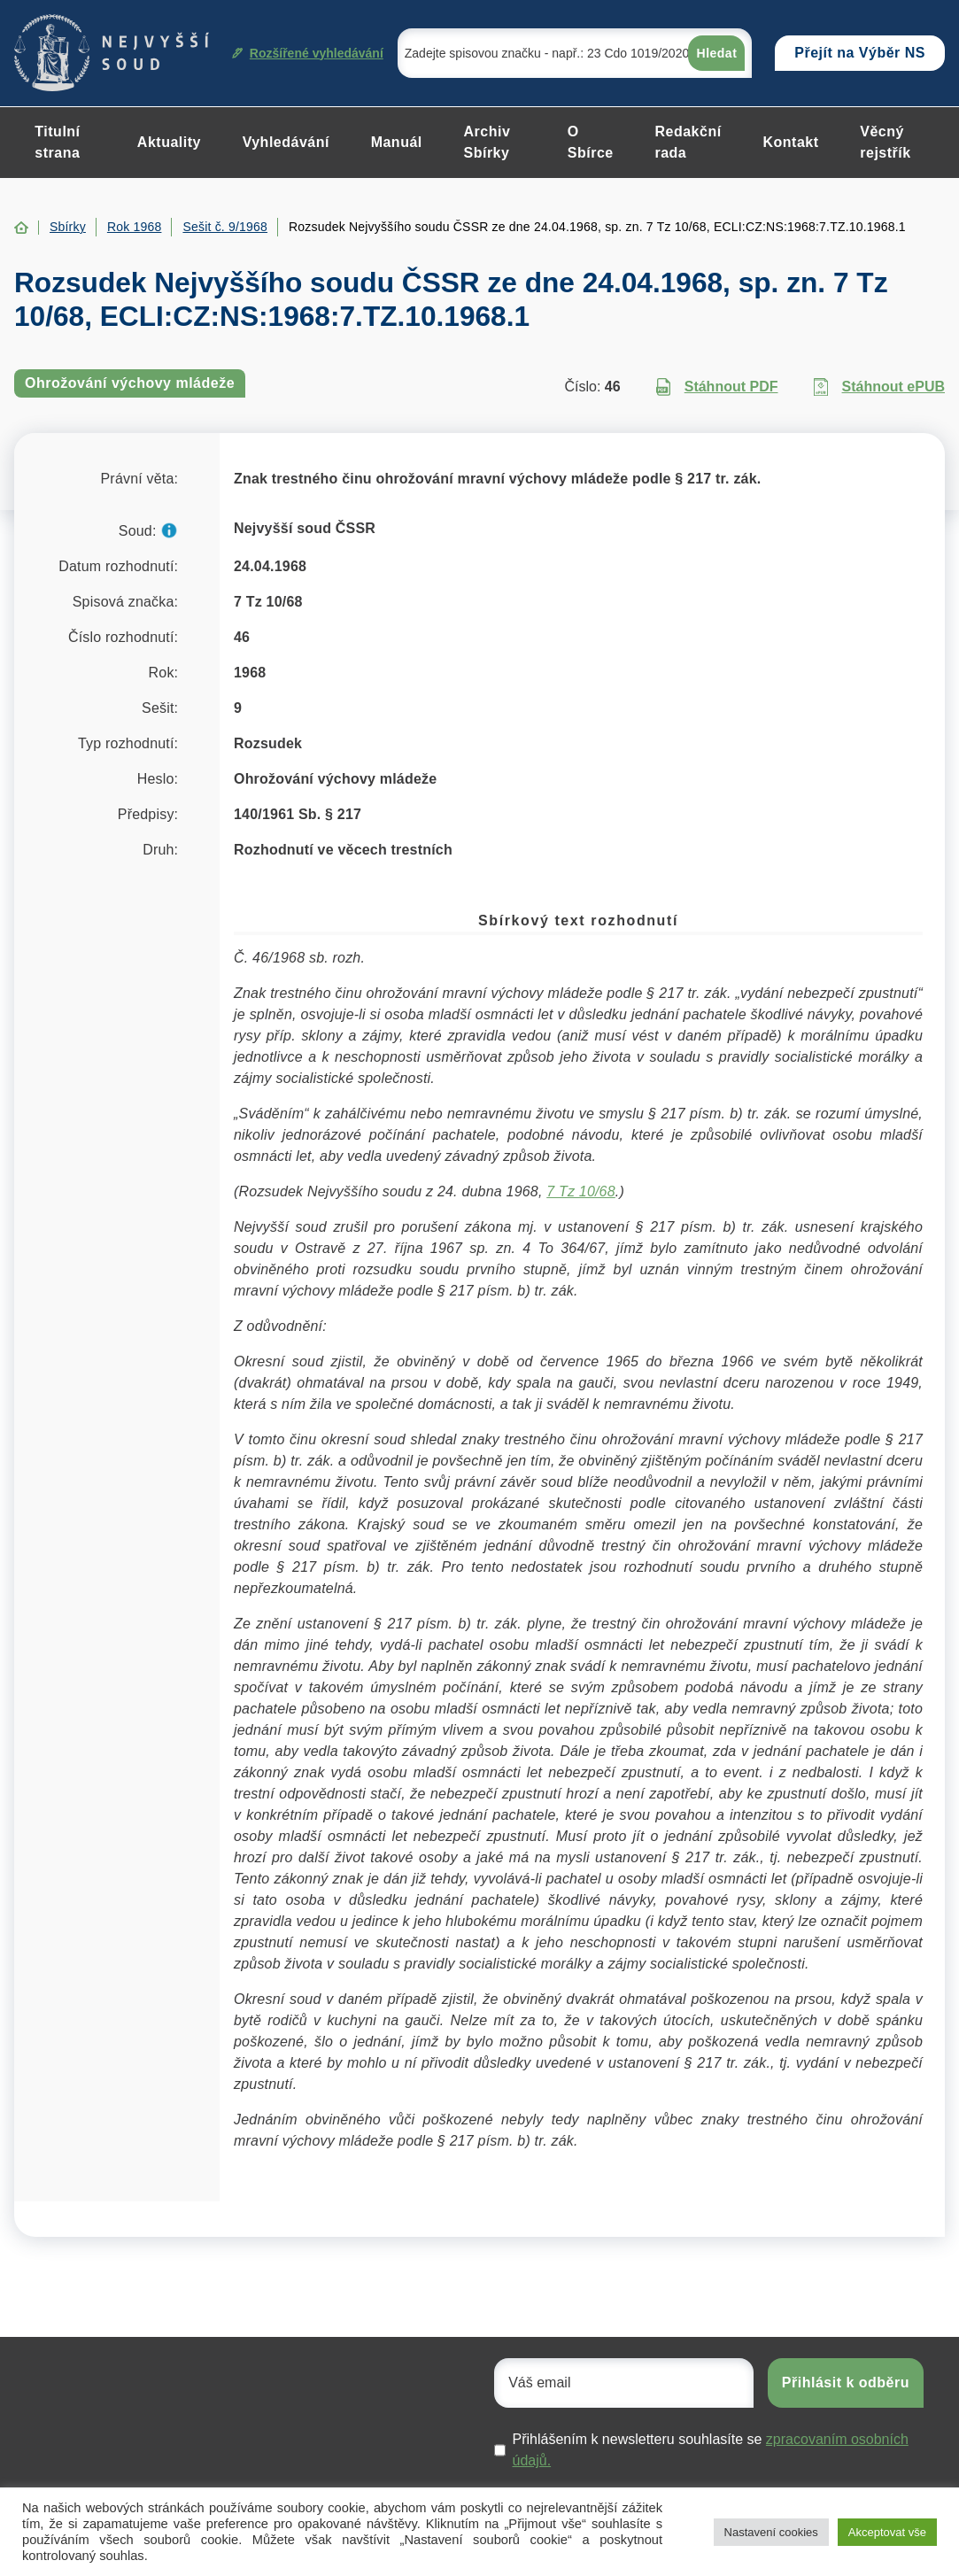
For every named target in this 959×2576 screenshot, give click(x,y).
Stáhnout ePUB (879, 387)
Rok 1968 (134, 227)
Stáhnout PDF (717, 387)
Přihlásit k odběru (845, 2382)
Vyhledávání (286, 142)
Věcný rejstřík (885, 142)
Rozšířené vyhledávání (307, 53)
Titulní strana (57, 142)
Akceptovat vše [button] (887, 2532)
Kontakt (791, 142)
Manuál (396, 142)
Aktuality (169, 142)
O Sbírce (591, 142)
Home (21, 227)
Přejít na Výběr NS (859, 52)
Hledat (717, 53)
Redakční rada (687, 142)
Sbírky (68, 227)
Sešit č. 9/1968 (224, 227)
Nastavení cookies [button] (771, 2532)
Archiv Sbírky (486, 142)
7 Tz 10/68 (580, 1191)
